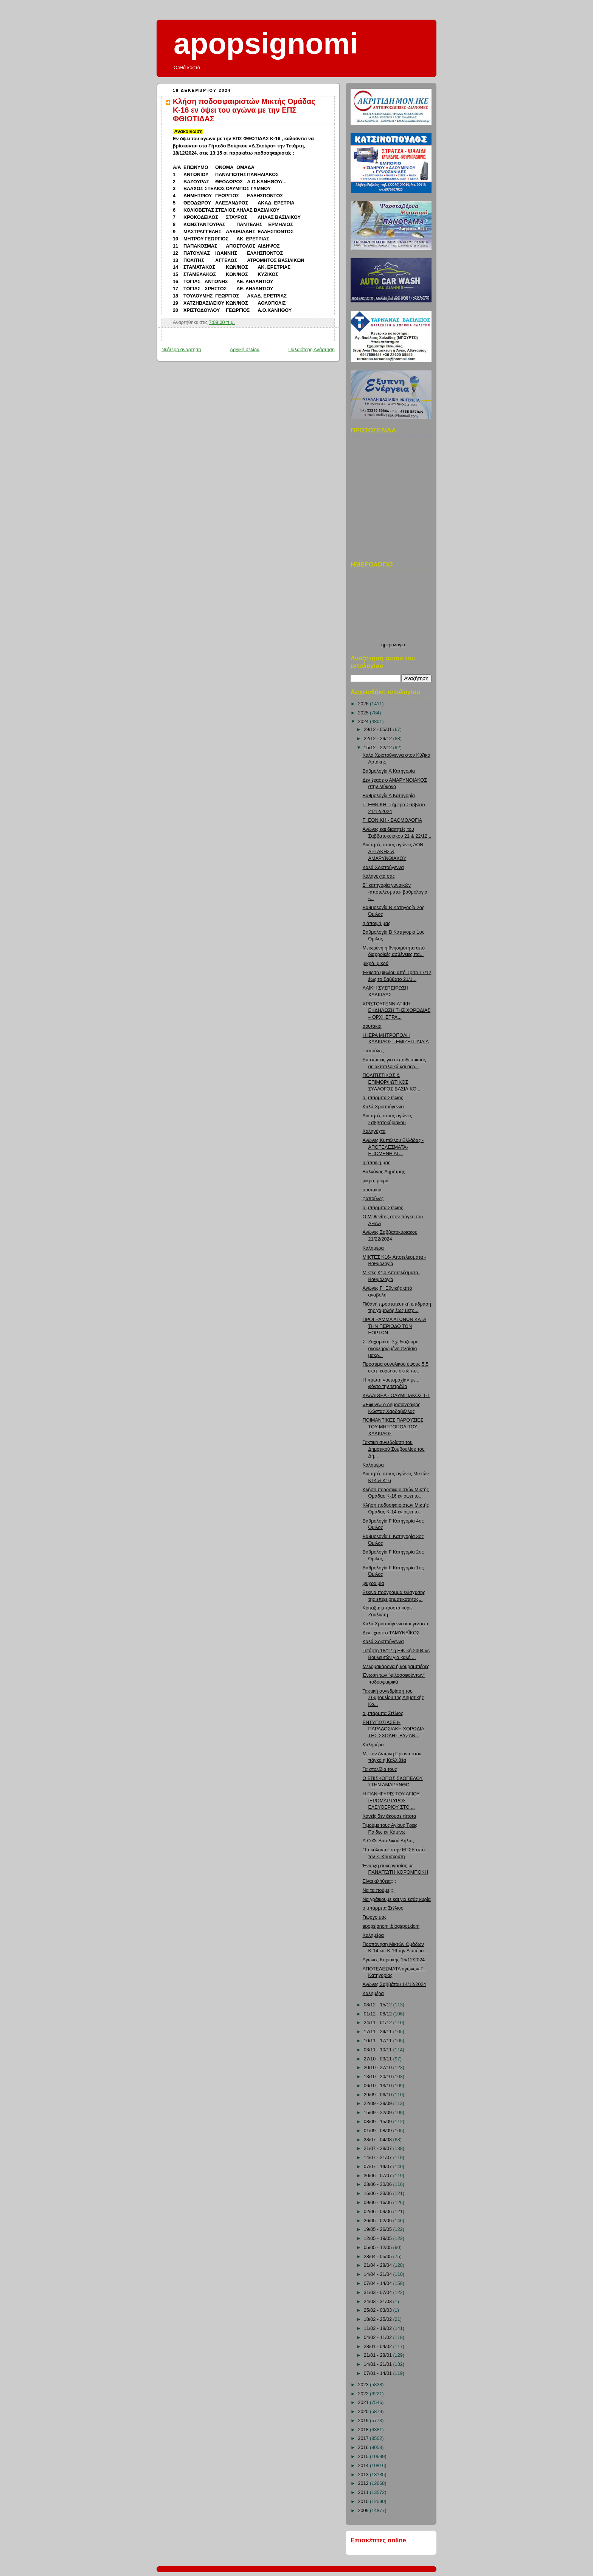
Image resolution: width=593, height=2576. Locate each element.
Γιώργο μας (375, 1917)
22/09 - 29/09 (378, 2103)
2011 (364, 2492)
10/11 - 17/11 (378, 2040)
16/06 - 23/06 (378, 2193)
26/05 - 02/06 (378, 2220)
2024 (364, 721)
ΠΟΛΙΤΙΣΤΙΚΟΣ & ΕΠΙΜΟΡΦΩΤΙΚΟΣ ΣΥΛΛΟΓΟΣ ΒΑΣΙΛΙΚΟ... (392, 1082)
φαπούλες (373, 1050)
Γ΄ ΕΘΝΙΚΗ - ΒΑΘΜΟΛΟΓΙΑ (392, 820)
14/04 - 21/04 (378, 2274)
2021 (364, 2402)
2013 (364, 2474)
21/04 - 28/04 (378, 2265)
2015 (364, 2456)
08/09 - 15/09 (378, 2121)
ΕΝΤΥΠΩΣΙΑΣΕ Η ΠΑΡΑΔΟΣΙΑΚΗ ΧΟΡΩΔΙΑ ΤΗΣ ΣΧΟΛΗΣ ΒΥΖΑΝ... (394, 1729)
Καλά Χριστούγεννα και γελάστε (396, 1623)
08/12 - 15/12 (378, 2005)
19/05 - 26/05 (378, 2229)
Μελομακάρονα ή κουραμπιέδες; (397, 1666)
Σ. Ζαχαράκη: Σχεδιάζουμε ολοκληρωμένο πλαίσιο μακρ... (390, 1348)
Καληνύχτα (374, 1131)
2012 (364, 2483)
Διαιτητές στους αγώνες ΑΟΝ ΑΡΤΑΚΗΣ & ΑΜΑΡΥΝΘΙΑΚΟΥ (393, 851)
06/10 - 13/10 (378, 2085)
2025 (364, 713)
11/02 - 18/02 (378, 2328)
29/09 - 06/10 (378, 2094)
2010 (364, 2501)
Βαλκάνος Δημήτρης (384, 1171)
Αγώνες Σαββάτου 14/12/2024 (394, 1984)
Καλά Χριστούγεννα (383, 867)
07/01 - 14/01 (378, 2373)
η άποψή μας (376, 923)
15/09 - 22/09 (378, 2112)
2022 (364, 2393)
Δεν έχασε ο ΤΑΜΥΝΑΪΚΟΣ (391, 1633)
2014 (364, 2465)
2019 (364, 2420)
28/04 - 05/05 (378, 2256)
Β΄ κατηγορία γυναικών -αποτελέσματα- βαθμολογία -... (395, 892)
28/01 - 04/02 (378, 2346)
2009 (364, 2510)
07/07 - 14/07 (378, 2166)
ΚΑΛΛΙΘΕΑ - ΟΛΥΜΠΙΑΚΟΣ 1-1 (396, 1395)
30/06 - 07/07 (378, 2175)
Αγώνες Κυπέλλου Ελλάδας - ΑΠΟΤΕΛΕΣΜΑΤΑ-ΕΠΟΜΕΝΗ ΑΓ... (393, 1147)
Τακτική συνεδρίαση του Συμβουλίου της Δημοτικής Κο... (393, 1697)
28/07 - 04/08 (378, 2139)
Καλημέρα (373, 1248)
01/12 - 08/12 (378, 2014)
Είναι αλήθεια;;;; (379, 1881)
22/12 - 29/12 (378, 738)
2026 (364, 703)
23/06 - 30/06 (378, 2184)
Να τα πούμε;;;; (379, 1890)
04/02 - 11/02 (378, 2337)
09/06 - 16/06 (378, 2202)
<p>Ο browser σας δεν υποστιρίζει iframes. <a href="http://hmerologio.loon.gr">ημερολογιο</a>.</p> (393, 608)
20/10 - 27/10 (378, 2067)
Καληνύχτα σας (379, 876)
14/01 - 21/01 (378, 2364)
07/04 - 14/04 (378, 2283)
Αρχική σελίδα (245, 349)
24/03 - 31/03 (378, 2301)
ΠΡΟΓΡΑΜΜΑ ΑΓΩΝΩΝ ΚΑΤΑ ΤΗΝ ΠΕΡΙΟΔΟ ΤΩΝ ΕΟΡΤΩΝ (395, 1326)
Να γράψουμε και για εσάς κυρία (397, 1899)
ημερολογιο (393, 644)
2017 (364, 2438)
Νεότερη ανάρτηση (181, 349)
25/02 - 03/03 (378, 2310)
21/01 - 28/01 (378, 2355)
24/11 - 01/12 (378, 2022)
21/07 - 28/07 (378, 2148)
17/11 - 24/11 (378, 2031)
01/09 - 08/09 (378, 2130)
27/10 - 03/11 (378, 2059)
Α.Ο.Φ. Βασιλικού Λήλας (388, 1840)
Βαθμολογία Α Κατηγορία (389, 771)
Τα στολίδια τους (380, 1769)
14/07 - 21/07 (378, 2157)
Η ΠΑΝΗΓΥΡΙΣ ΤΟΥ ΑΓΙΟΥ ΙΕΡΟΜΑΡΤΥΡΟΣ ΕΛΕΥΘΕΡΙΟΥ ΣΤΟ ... (391, 1800)
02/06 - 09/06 (378, 2211)
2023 (364, 2384)
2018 (364, 2429)
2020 (364, 2411)
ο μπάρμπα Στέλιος (383, 1097)
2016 (364, 2447)
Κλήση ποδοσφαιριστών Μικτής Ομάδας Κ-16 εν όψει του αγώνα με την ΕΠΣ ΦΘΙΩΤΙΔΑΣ (244, 110)
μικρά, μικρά (376, 963)
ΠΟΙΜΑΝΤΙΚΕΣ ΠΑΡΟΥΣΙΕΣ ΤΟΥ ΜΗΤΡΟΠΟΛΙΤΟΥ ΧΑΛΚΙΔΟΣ (393, 1426)
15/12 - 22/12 (378, 747)
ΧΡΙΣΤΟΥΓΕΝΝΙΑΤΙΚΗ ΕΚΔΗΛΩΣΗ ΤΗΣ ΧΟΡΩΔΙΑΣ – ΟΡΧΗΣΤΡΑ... (397, 1010)
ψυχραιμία (373, 1583)
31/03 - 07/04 (378, 2292)
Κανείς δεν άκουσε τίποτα (389, 1816)
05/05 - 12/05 (378, 2247)
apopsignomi (266, 43)
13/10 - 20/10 (378, 2076)
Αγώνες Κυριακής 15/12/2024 (394, 1960)
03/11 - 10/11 (378, 2049)
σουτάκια (372, 1026)
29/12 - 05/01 (378, 729)
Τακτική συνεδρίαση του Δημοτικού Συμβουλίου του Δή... (394, 1449)
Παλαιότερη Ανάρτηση (311, 349)
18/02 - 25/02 (378, 2319)
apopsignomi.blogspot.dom (391, 1926)
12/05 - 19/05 (378, 2238)
